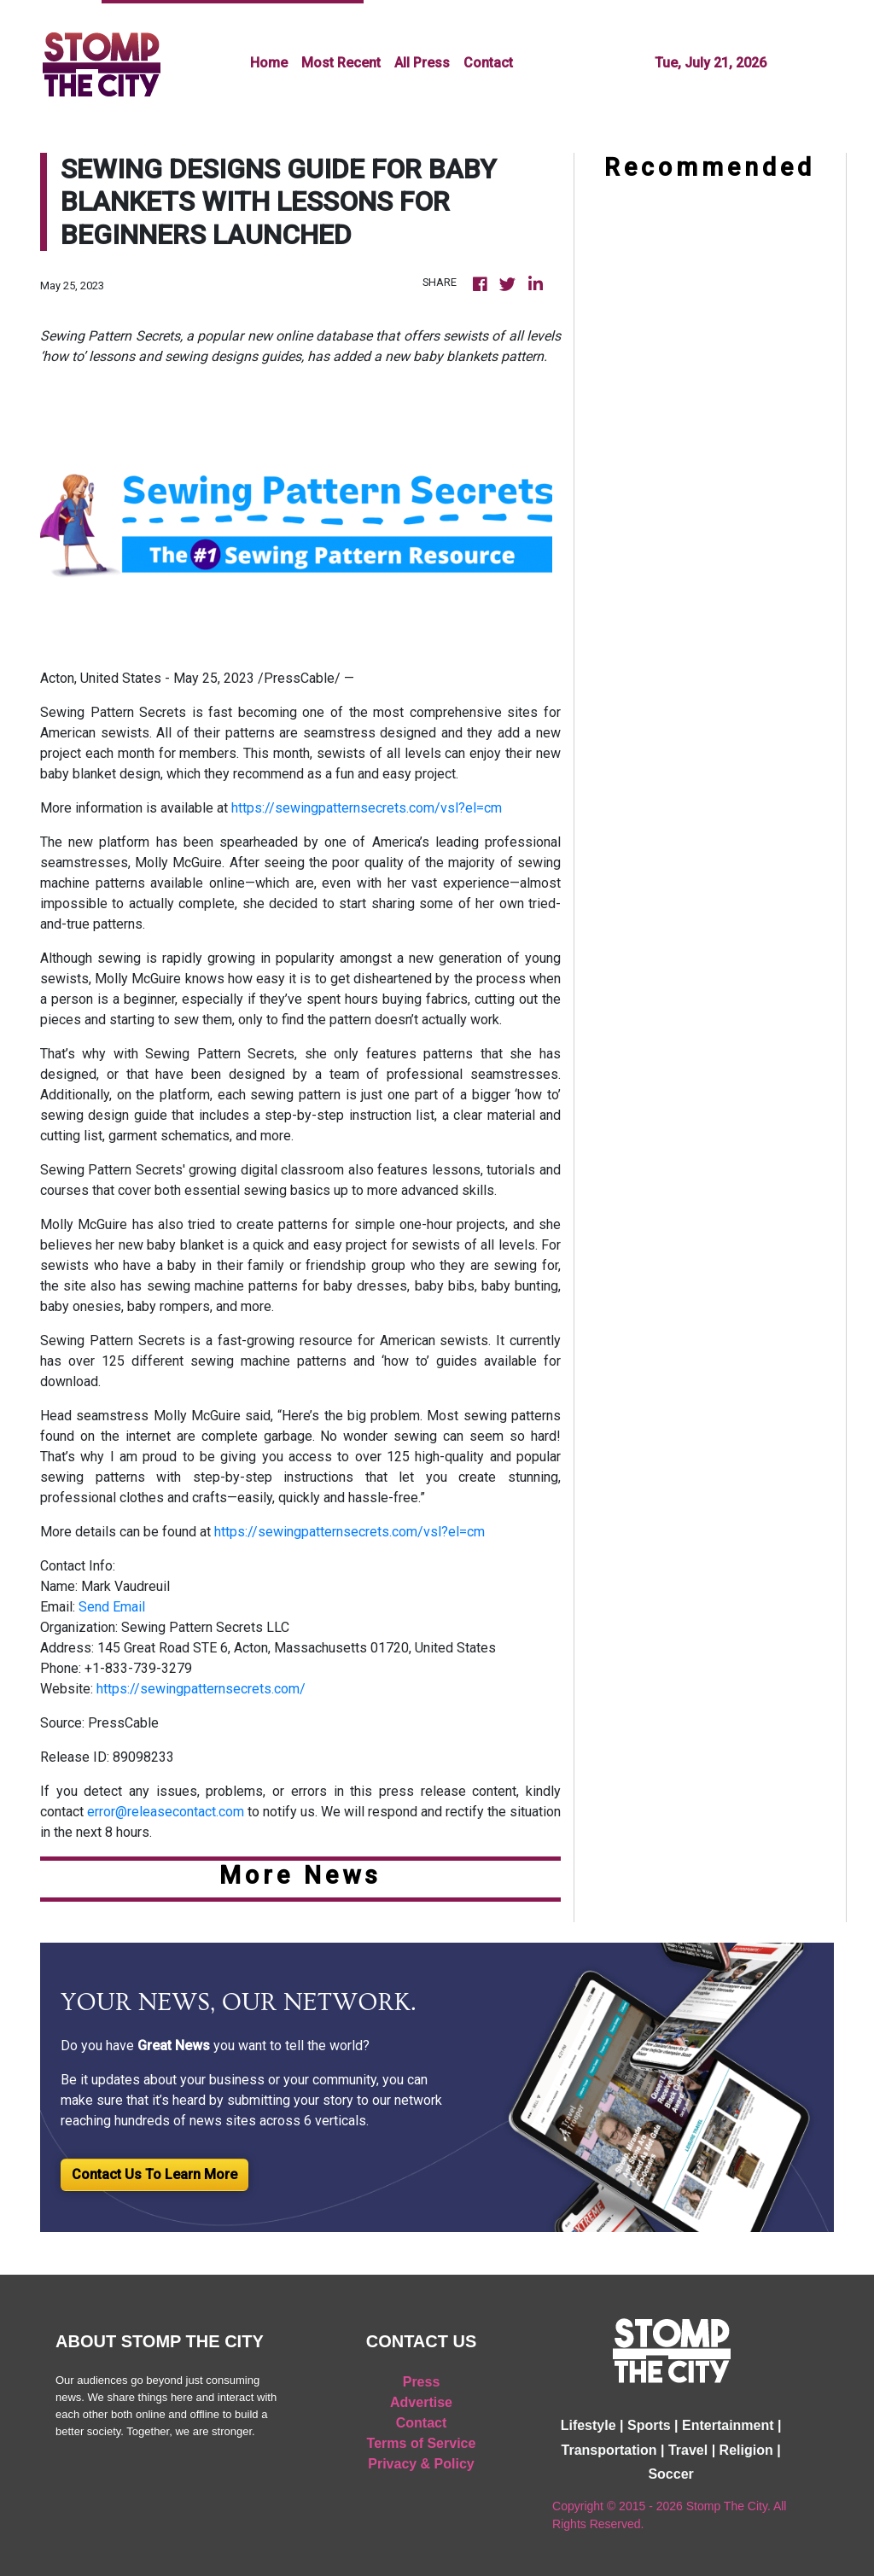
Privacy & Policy (421, 2464)
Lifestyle (588, 2425)
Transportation (609, 2450)
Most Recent (341, 63)
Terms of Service (421, 2443)
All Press (422, 63)
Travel (688, 2450)
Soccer (670, 2474)
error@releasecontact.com (165, 1812)
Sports (649, 2425)
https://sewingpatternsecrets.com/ (201, 1689)
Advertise (421, 2402)
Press (421, 2382)
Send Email (112, 1607)
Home (269, 63)
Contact (488, 63)
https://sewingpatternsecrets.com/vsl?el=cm (366, 808)
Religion (746, 2450)
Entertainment (728, 2425)
